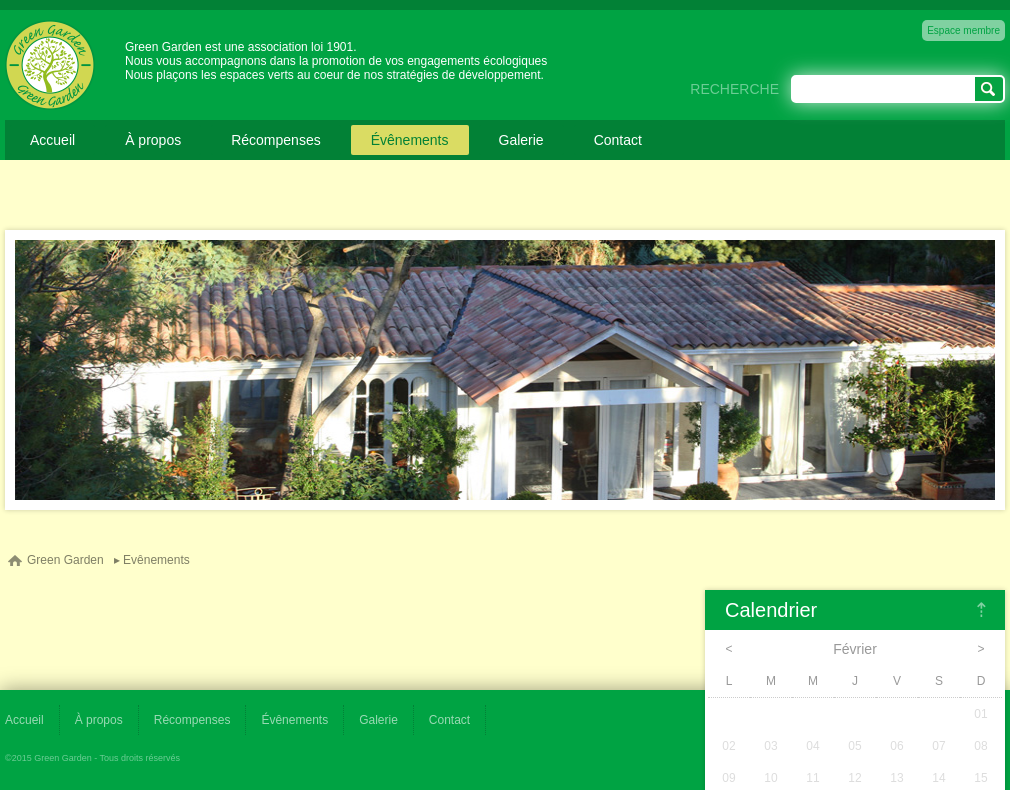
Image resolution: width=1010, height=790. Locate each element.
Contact (618, 140)
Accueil (52, 140)
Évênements (410, 140)
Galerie (521, 140)
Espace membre (963, 30)
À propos (153, 140)
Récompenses (276, 140)
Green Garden (65, 560)
